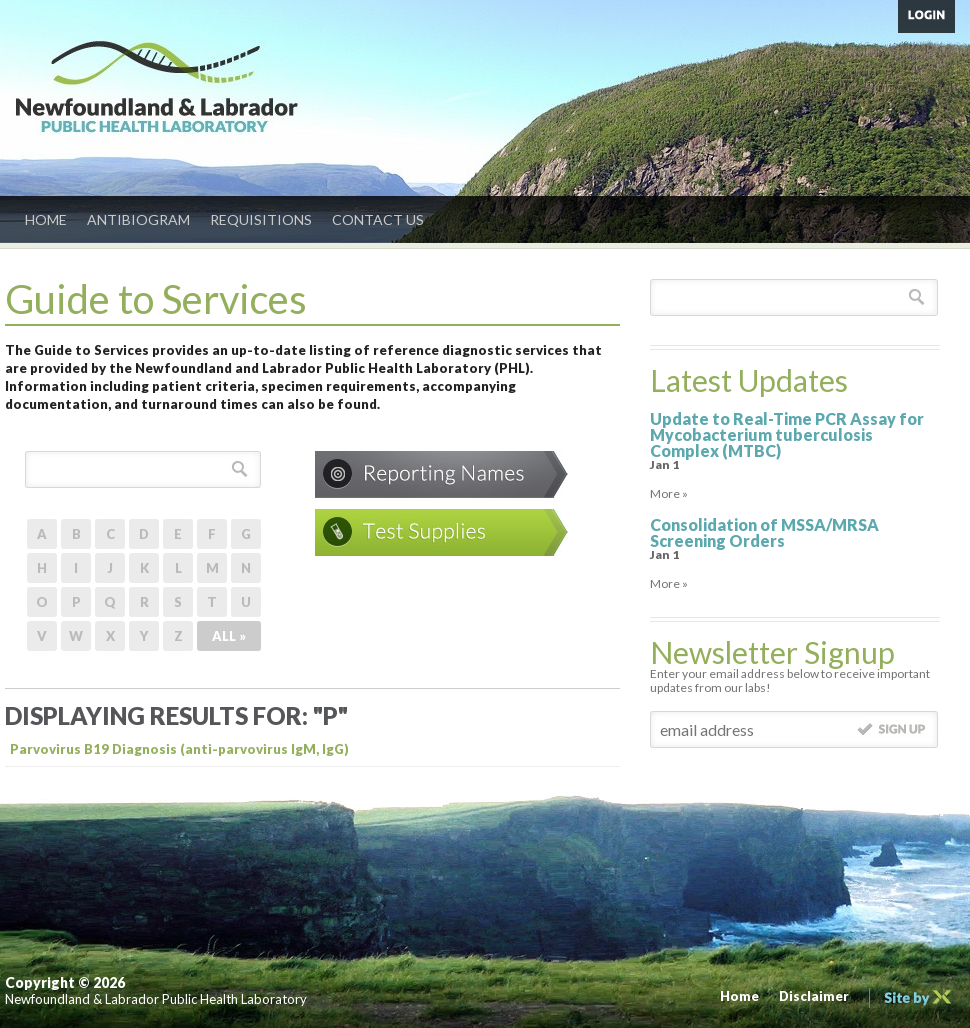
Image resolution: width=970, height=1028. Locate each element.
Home (46, 219)
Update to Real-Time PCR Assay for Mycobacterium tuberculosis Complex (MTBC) (787, 434)
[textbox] (127, 469)
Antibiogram (138, 219)
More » (669, 493)
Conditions (441, 474)
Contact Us (378, 219)
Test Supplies (441, 532)
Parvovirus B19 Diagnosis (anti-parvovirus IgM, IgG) (179, 749)
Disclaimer (814, 996)
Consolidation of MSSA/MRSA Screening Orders (764, 532)
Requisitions (261, 219)
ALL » (229, 636)
